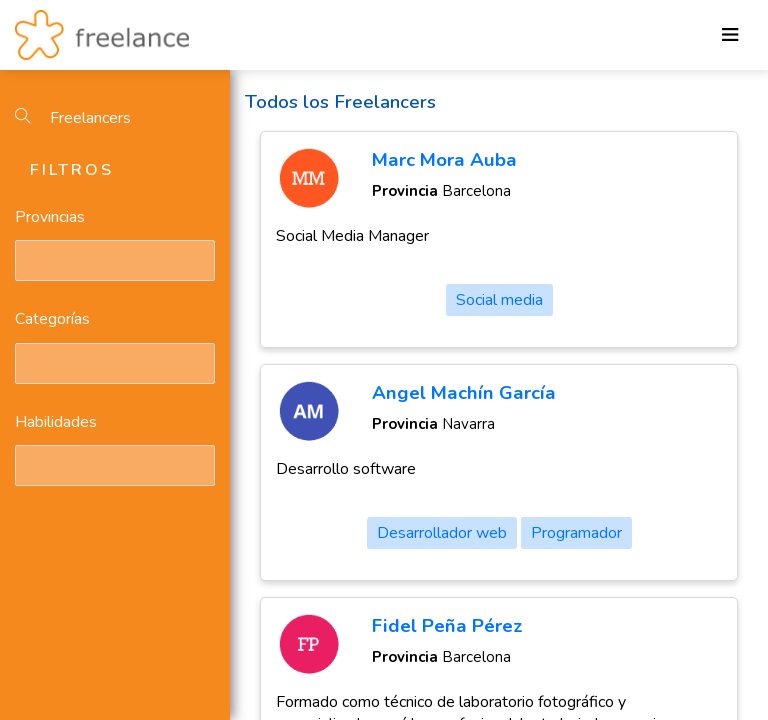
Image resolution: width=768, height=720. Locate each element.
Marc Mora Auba (444, 160)
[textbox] (25, 260)
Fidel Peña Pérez (447, 626)
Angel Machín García (464, 393)
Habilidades (56, 422)
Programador (576, 533)
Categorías (52, 319)
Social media (499, 300)
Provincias (50, 217)
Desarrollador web (442, 533)
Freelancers (73, 118)
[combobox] (115, 260)
